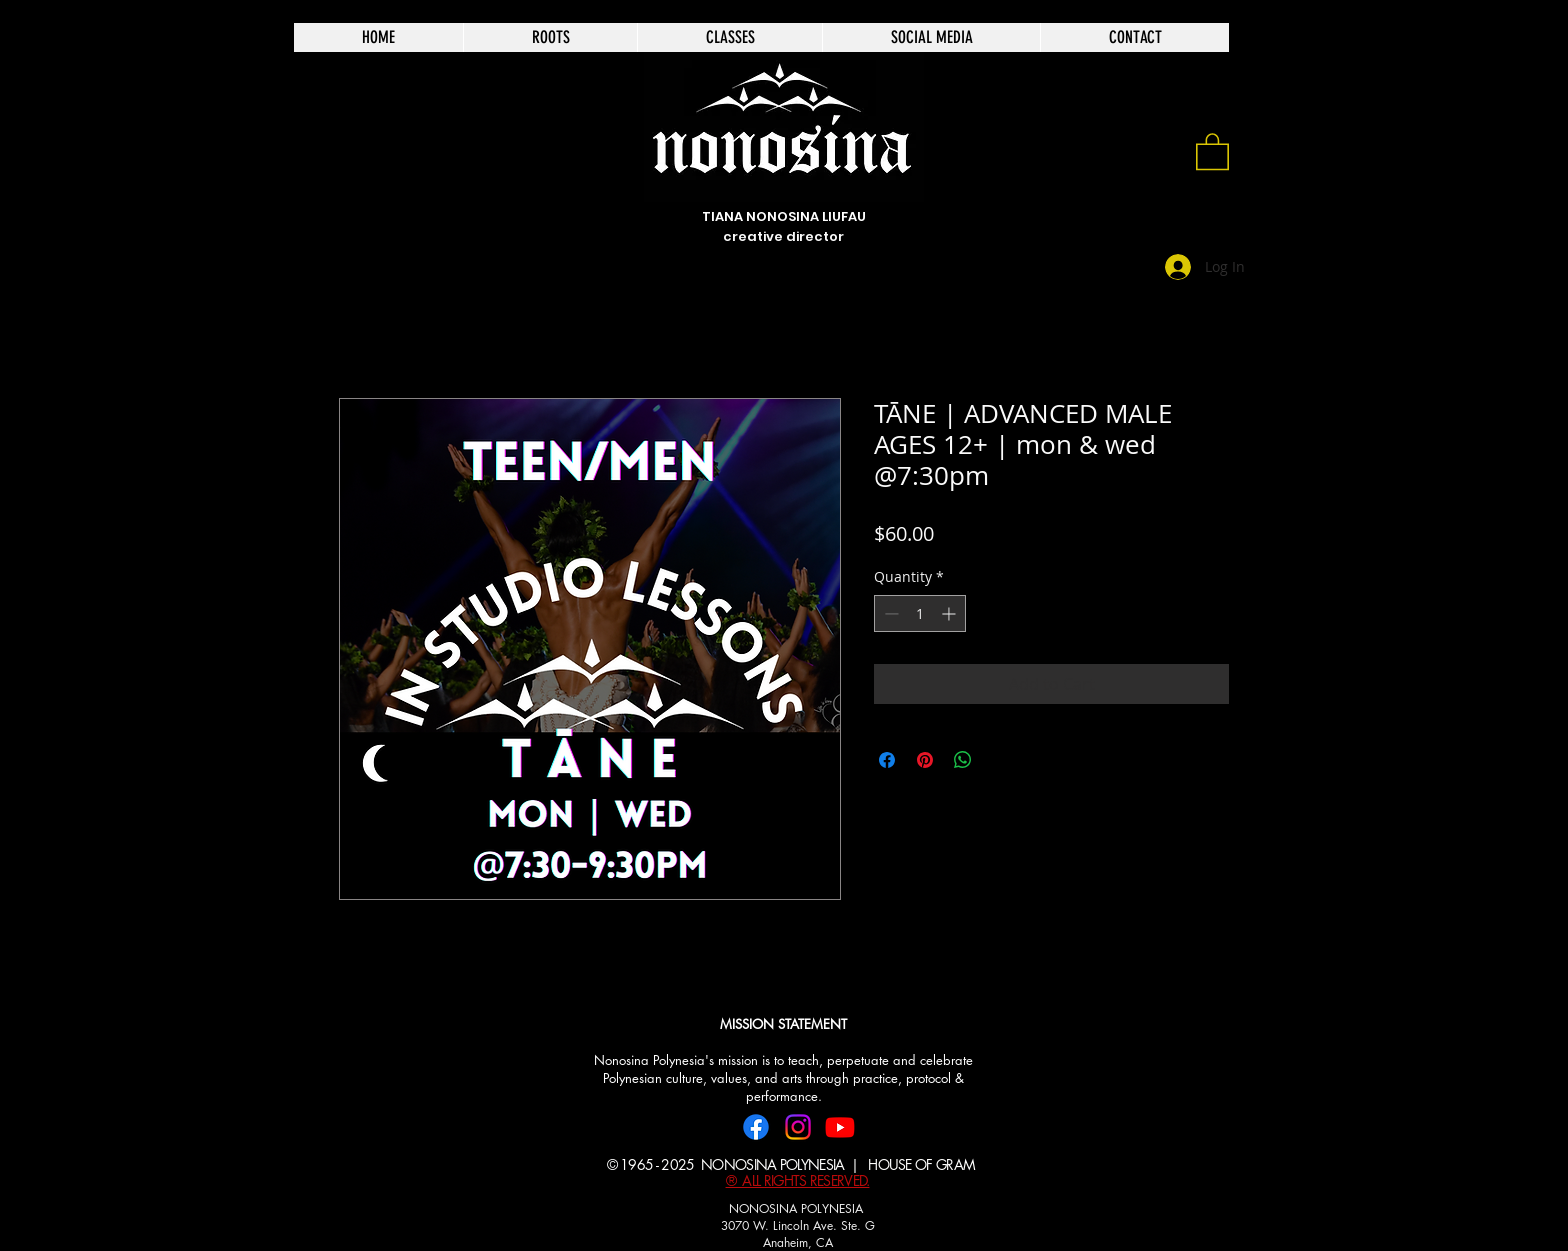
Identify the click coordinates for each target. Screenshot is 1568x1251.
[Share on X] (1001, 760)
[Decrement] (889, 613)
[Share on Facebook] (887, 760)
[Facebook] (756, 1127)
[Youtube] (840, 1127)
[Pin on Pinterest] (925, 760)
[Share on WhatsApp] (963, 760)
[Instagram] (798, 1127)
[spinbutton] (920, 613)
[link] (1212, 150)
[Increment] (950, 613)
